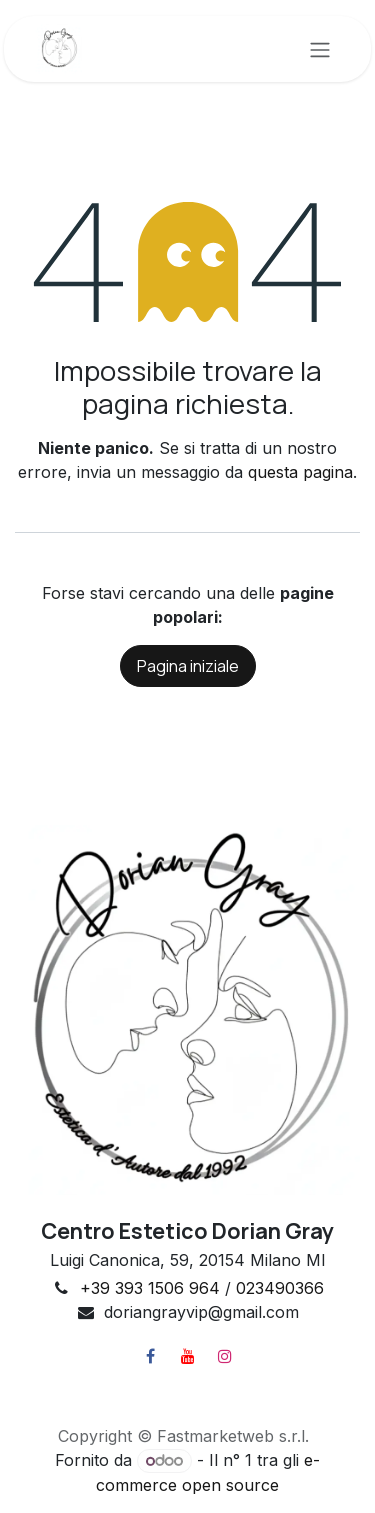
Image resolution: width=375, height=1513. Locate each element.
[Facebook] (151, 1356)
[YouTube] (188, 1356)
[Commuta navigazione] (320, 49)
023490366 (280, 1288)
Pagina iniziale (188, 666)
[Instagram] (225, 1356)
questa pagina (300, 472)
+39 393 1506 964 (150, 1288)
